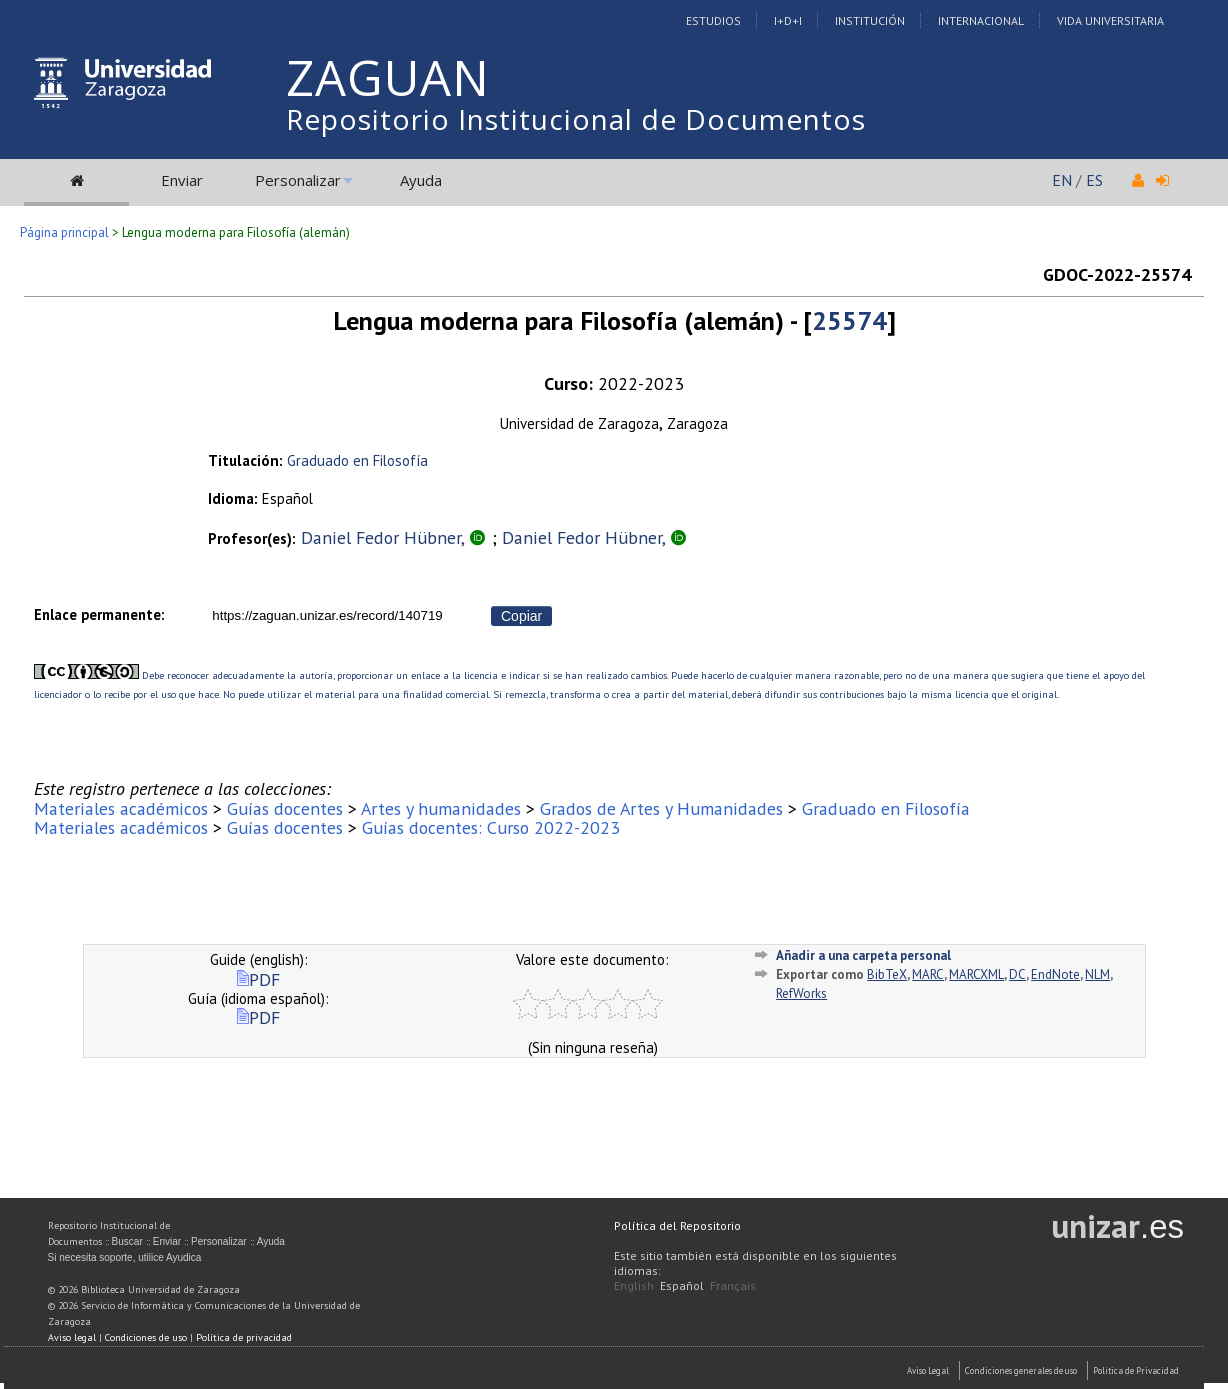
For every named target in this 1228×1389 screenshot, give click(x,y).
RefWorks (801, 993)
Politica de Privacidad (1136, 1370)
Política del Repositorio (677, 1225)
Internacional (981, 20)
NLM (1097, 974)
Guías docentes (285, 808)
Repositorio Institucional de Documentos (576, 119)
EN (1062, 180)
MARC (928, 974)
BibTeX (887, 974)
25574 (849, 320)
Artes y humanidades (441, 808)
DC (1017, 974)
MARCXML (976, 974)
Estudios (713, 20)
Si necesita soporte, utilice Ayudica (125, 1257)
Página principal (64, 232)
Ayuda (421, 180)
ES (1094, 180)
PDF (258, 979)
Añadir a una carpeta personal (863, 955)
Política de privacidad (244, 1337)
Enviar (182, 180)
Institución (870, 20)
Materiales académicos (121, 808)
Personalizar (298, 180)
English (634, 1285)
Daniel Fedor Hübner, (385, 537)
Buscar (127, 1241)
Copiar (521, 616)
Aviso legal (72, 1337)
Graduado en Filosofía (357, 460)
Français (733, 1285)
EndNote (1055, 974)
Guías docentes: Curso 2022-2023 (491, 827)
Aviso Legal (928, 1370)
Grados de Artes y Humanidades (661, 808)
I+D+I (788, 20)
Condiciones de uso (146, 1337)
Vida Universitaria (1110, 20)
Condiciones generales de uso (1021, 1370)
